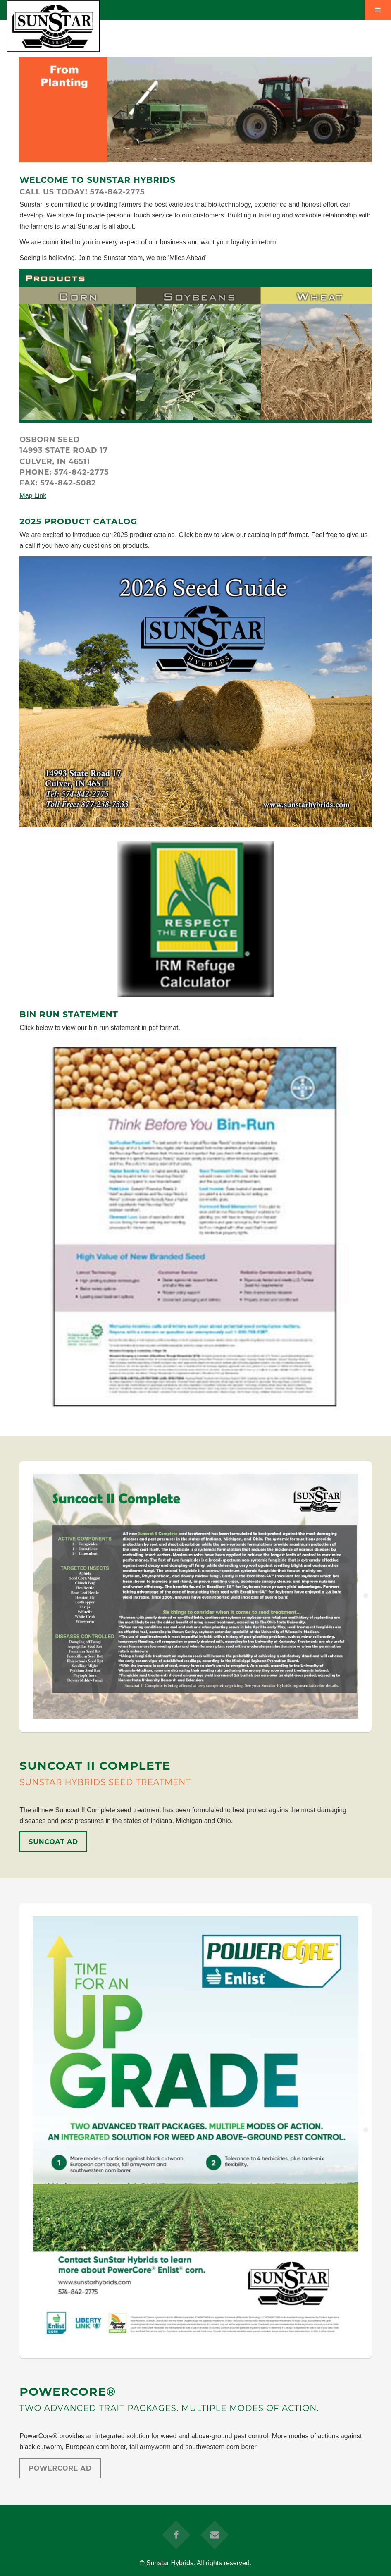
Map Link (32, 495)
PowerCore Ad (60, 2468)
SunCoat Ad (53, 1842)
